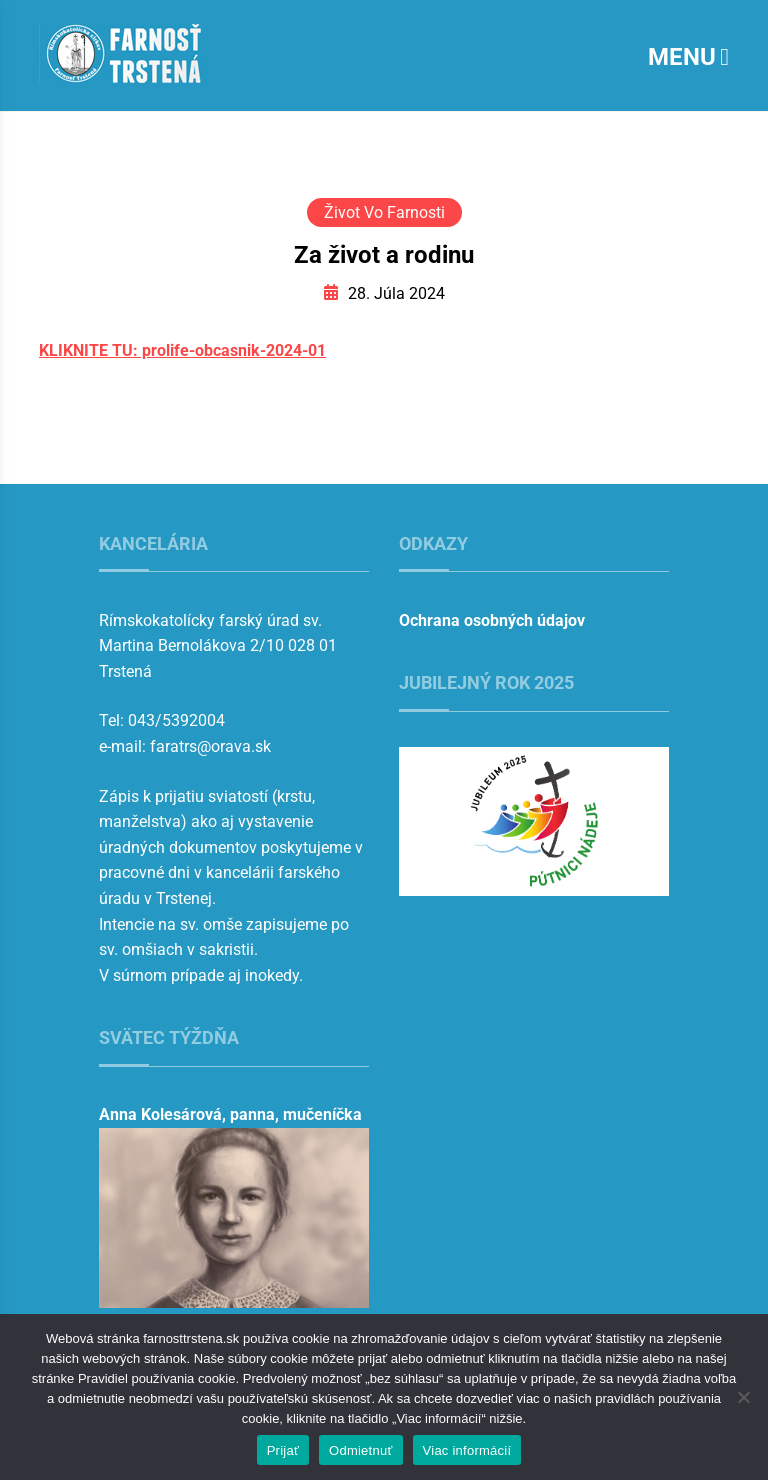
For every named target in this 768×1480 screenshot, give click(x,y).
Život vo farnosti (384, 212)
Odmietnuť (361, 1450)
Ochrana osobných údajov (492, 620)
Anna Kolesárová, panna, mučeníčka (230, 1114)
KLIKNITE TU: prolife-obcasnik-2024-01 (182, 350)
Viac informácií (467, 1450)
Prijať (283, 1450)
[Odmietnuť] (743, 1397)
